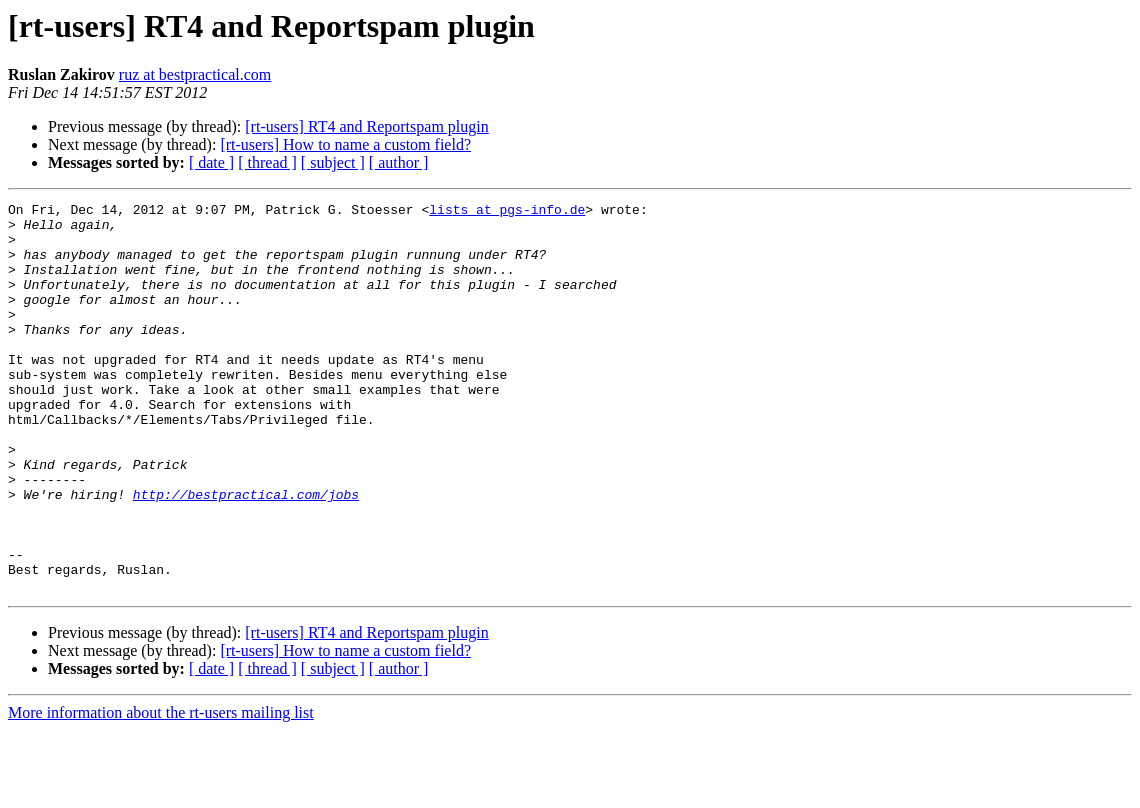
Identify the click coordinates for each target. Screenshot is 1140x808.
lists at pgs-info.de (507, 212)
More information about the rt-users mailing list (161, 790)
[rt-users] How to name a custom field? (345, 144)
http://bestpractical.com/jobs (246, 554)
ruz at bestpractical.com (195, 74)
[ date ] (211, 162)
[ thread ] (267, 162)
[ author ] (399, 162)
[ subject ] (333, 162)
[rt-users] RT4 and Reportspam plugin (366, 126)
